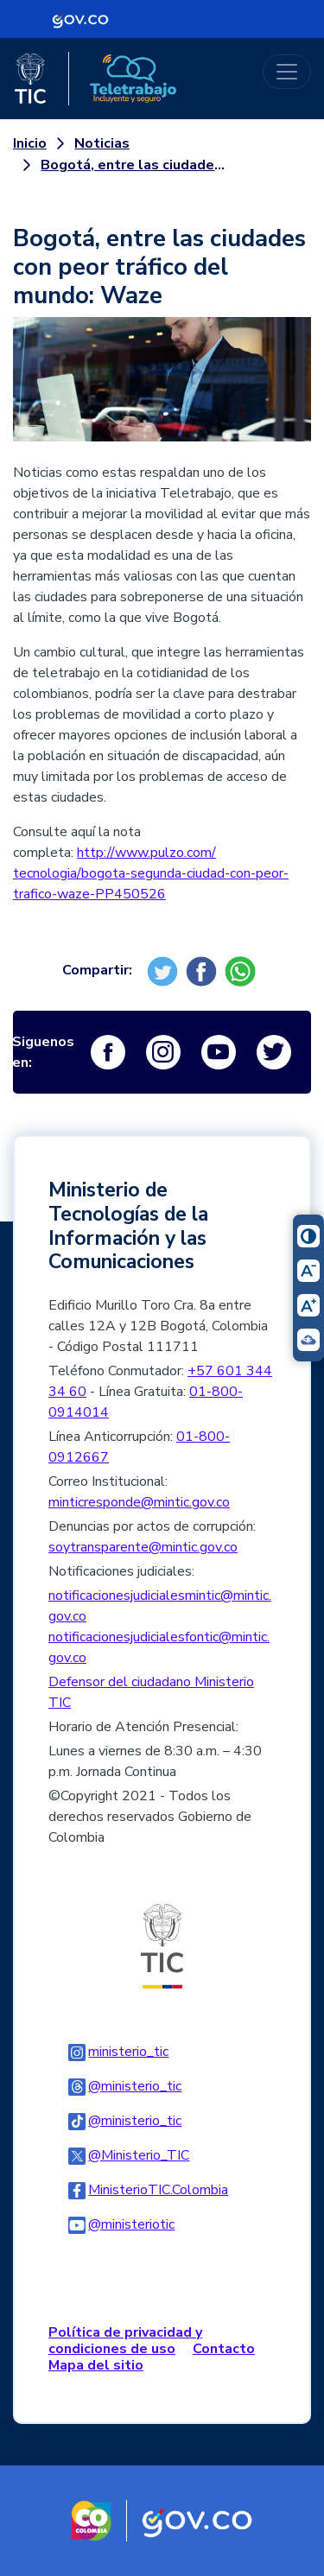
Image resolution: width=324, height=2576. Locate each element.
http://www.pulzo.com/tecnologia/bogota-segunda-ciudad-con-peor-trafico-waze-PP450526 (151, 873)
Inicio (30, 143)
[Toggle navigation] (287, 71)
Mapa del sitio (95, 2365)
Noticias (102, 143)
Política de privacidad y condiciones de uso (125, 2340)
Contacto (224, 2348)
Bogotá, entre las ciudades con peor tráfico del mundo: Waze (135, 164)
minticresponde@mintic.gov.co (139, 1502)
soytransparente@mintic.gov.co (143, 1547)
